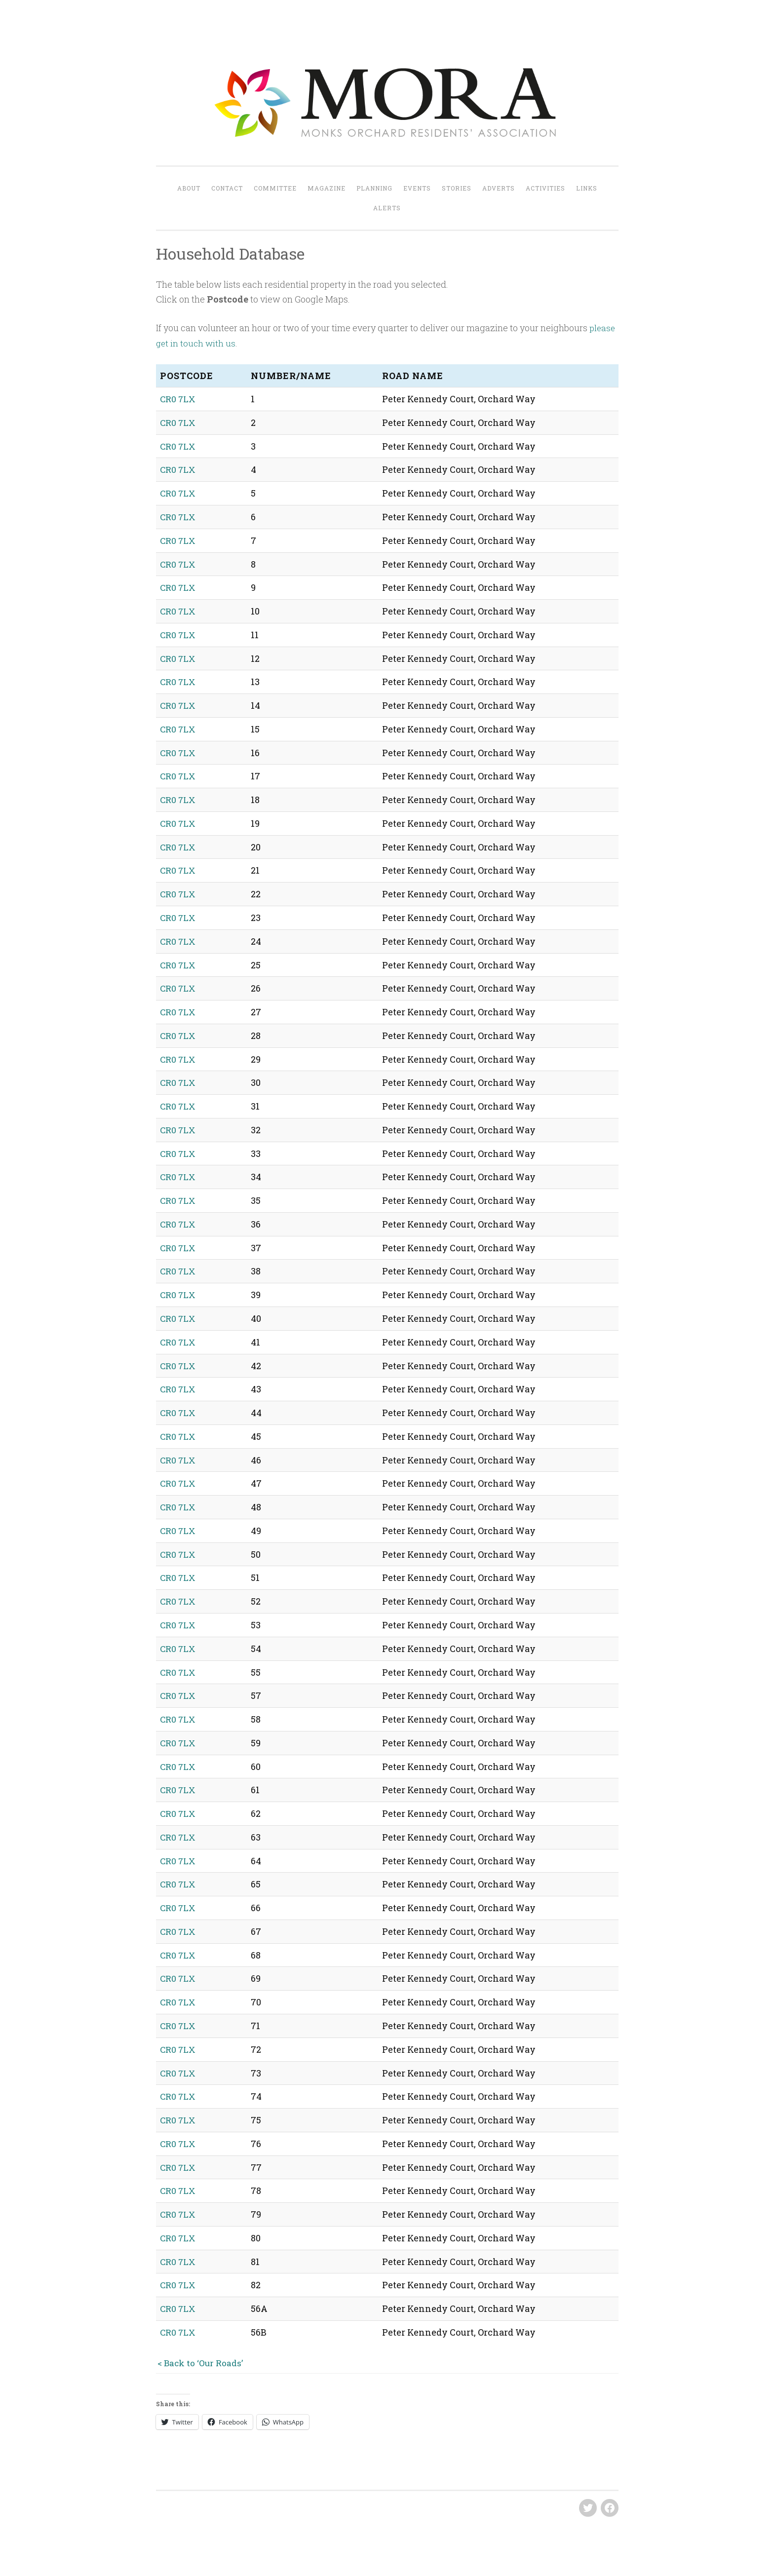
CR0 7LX (178, 399)
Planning (374, 188)
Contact (227, 188)
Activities (545, 188)
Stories (456, 188)
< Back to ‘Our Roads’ (201, 2355)
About (188, 188)
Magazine (327, 188)
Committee (275, 188)
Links (586, 188)
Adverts (498, 188)
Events (417, 188)
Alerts (387, 208)
